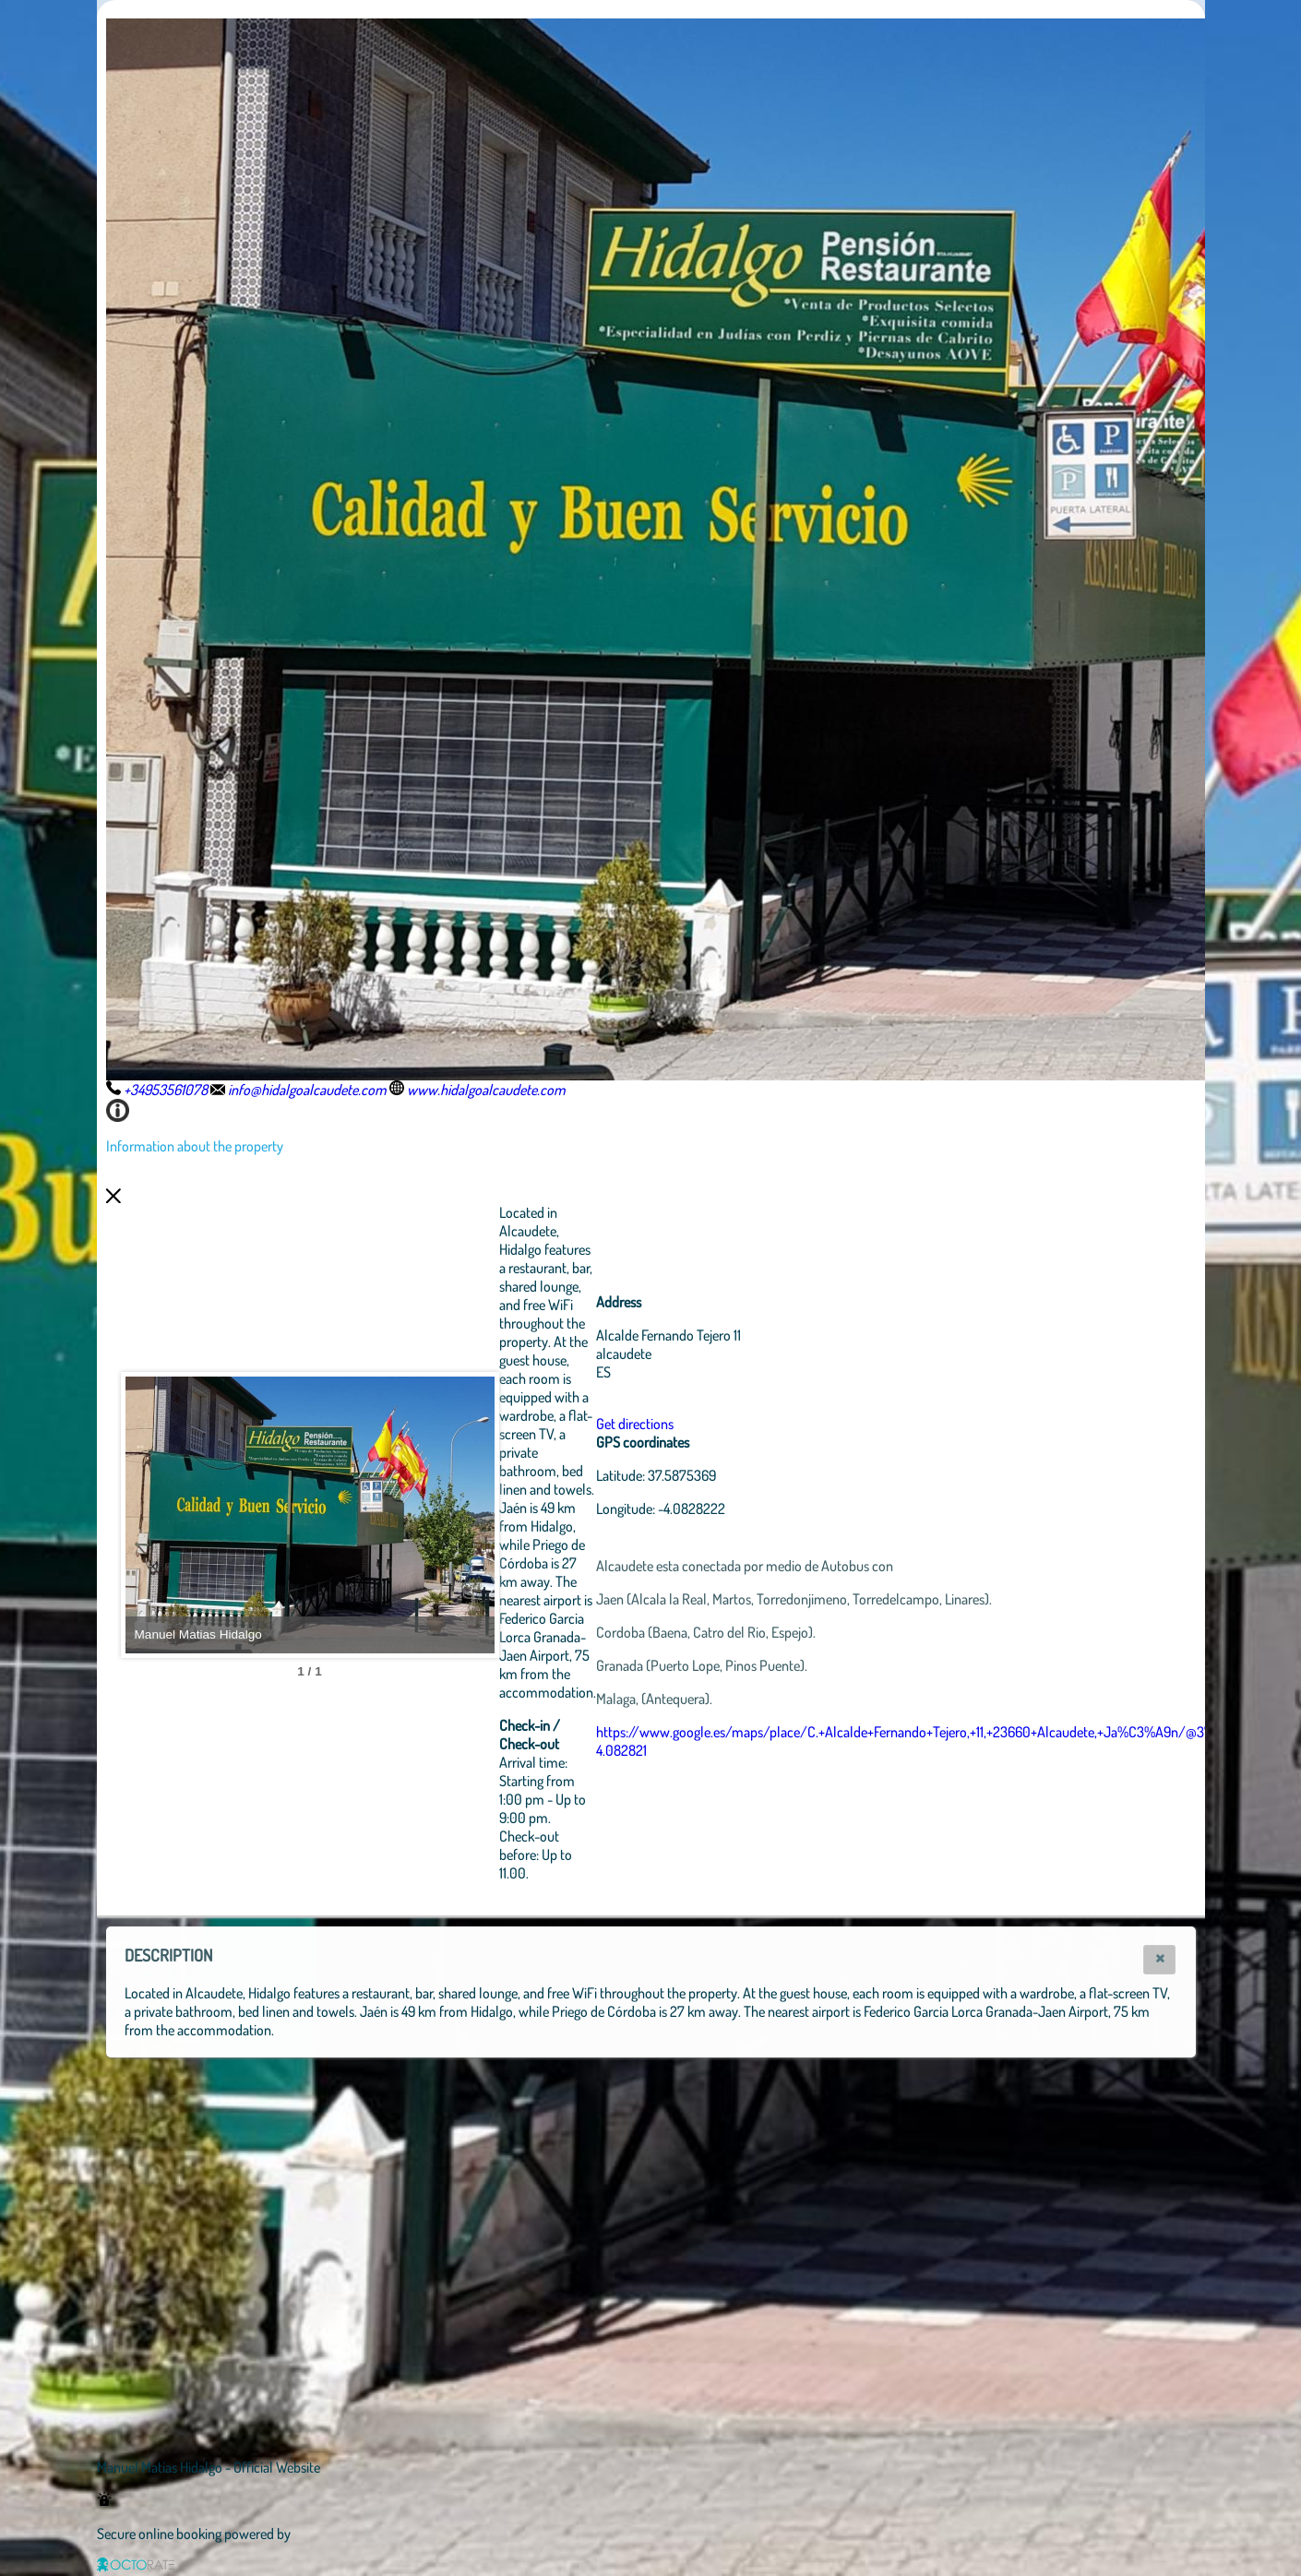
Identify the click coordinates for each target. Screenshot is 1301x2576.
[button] (1159, 1959)
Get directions (635, 1423)
